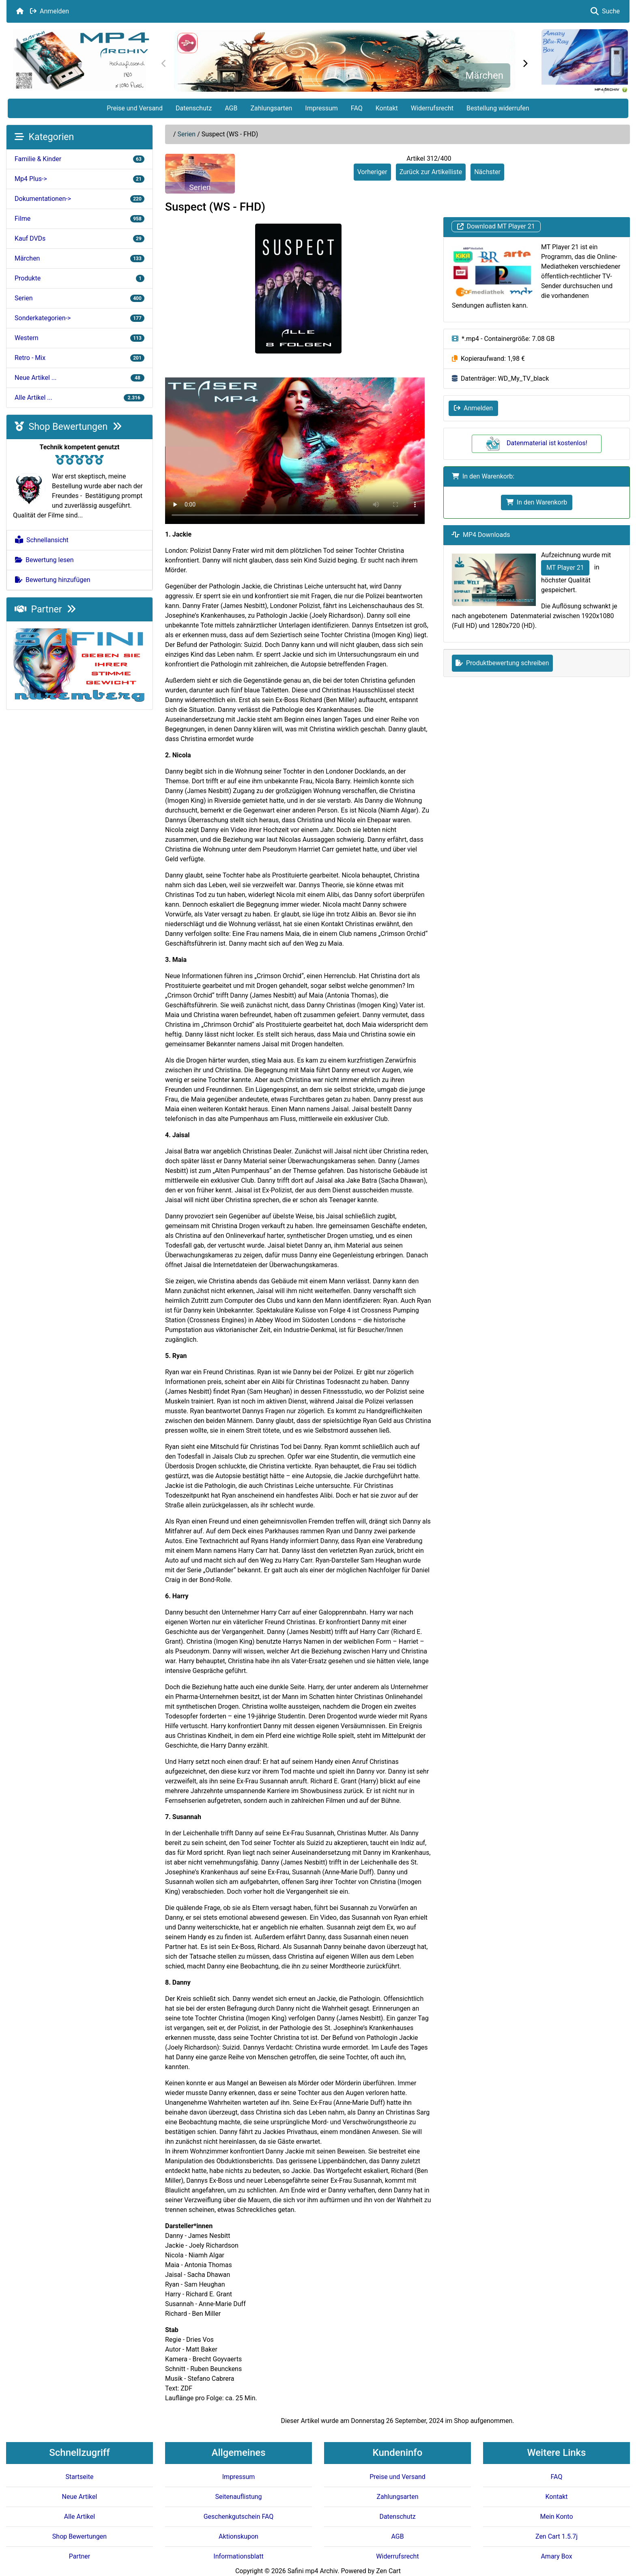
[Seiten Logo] (81, 60)
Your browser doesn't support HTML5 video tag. (295, 450)
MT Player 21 (565, 567)
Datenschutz (194, 108)
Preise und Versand (135, 108)
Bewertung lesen (44, 560)
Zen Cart (388, 2571)
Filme (79, 218)
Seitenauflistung (238, 2497)
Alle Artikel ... (79, 397)
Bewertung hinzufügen (52, 580)
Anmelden (49, 11)
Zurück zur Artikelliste (431, 172)
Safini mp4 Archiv (312, 2571)
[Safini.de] (79, 665)
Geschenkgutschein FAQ (239, 2516)
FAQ (357, 108)
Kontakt (387, 108)
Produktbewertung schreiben (502, 663)
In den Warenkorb (536, 502)
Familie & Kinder (79, 159)
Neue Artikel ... (79, 378)
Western (79, 338)
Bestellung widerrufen (497, 108)
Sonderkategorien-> (79, 318)
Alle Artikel (79, 2516)
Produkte (79, 278)
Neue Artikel (79, 2497)
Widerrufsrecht (432, 108)
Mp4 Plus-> (79, 179)
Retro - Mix (79, 358)
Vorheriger (372, 172)
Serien (187, 134)
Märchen (484, 75)
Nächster (487, 172)
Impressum (321, 108)
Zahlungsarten (271, 108)
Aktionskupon (238, 2536)
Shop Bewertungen (68, 426)
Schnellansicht (42, 540)
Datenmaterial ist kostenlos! (536, 443)
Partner (45, 609)
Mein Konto (556, 2516)
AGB (231, 108)
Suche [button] (605, 11)
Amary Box (556, 2556)
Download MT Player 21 (496, 227)
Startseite (80, 2477)
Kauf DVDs (79, 238)
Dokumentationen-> (79, 199)
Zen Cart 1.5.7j (556, 2536)
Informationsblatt (238, 2556)
